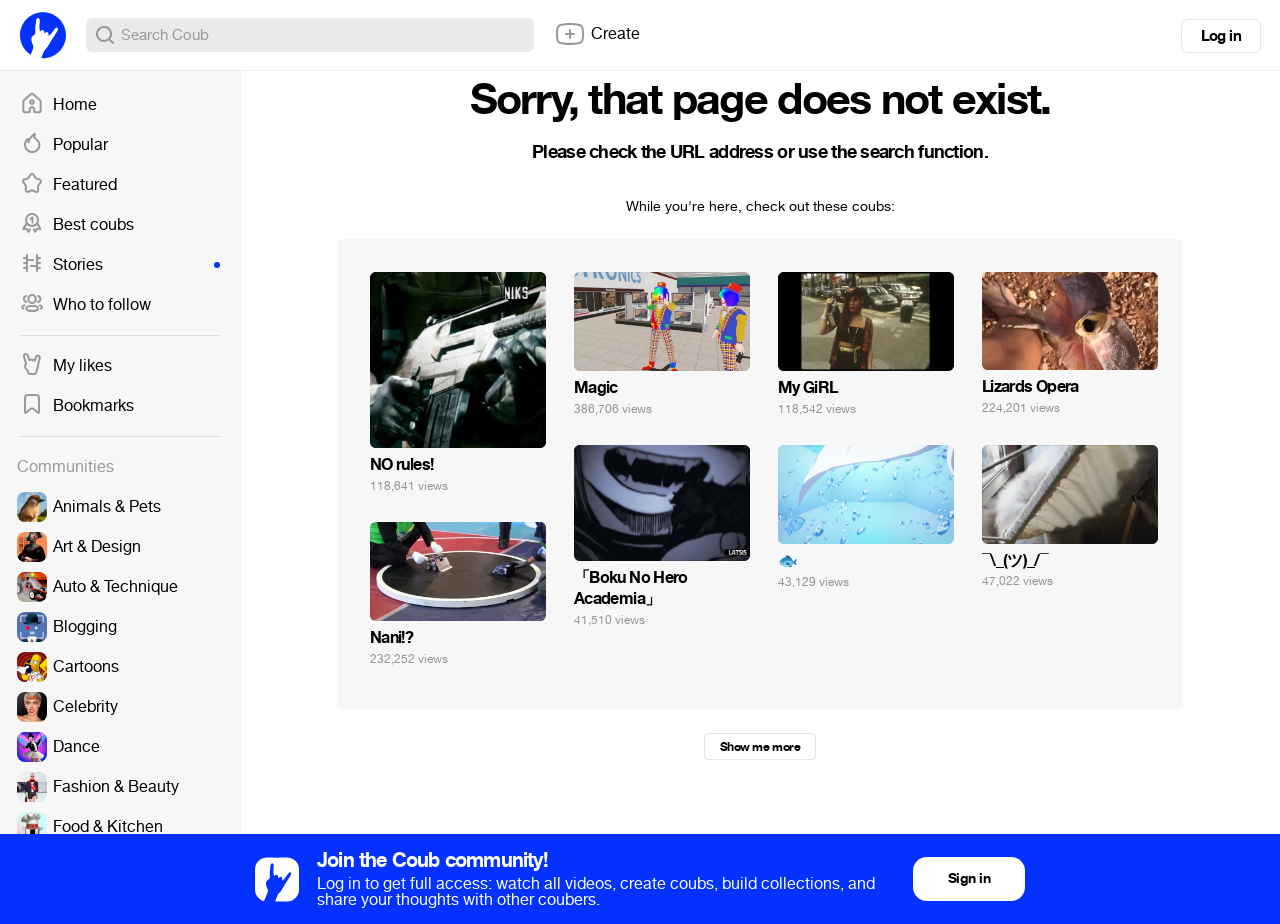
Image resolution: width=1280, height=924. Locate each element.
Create (597, 34)
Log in (1221, 36)
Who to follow (85, 305)
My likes (66, 366)
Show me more (760, 747)
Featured (68, 185)
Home (58, 105)
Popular (64, 145)
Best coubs (77, 225)
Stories (120, 265)
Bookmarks (77, 406)
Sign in (969, 878)
